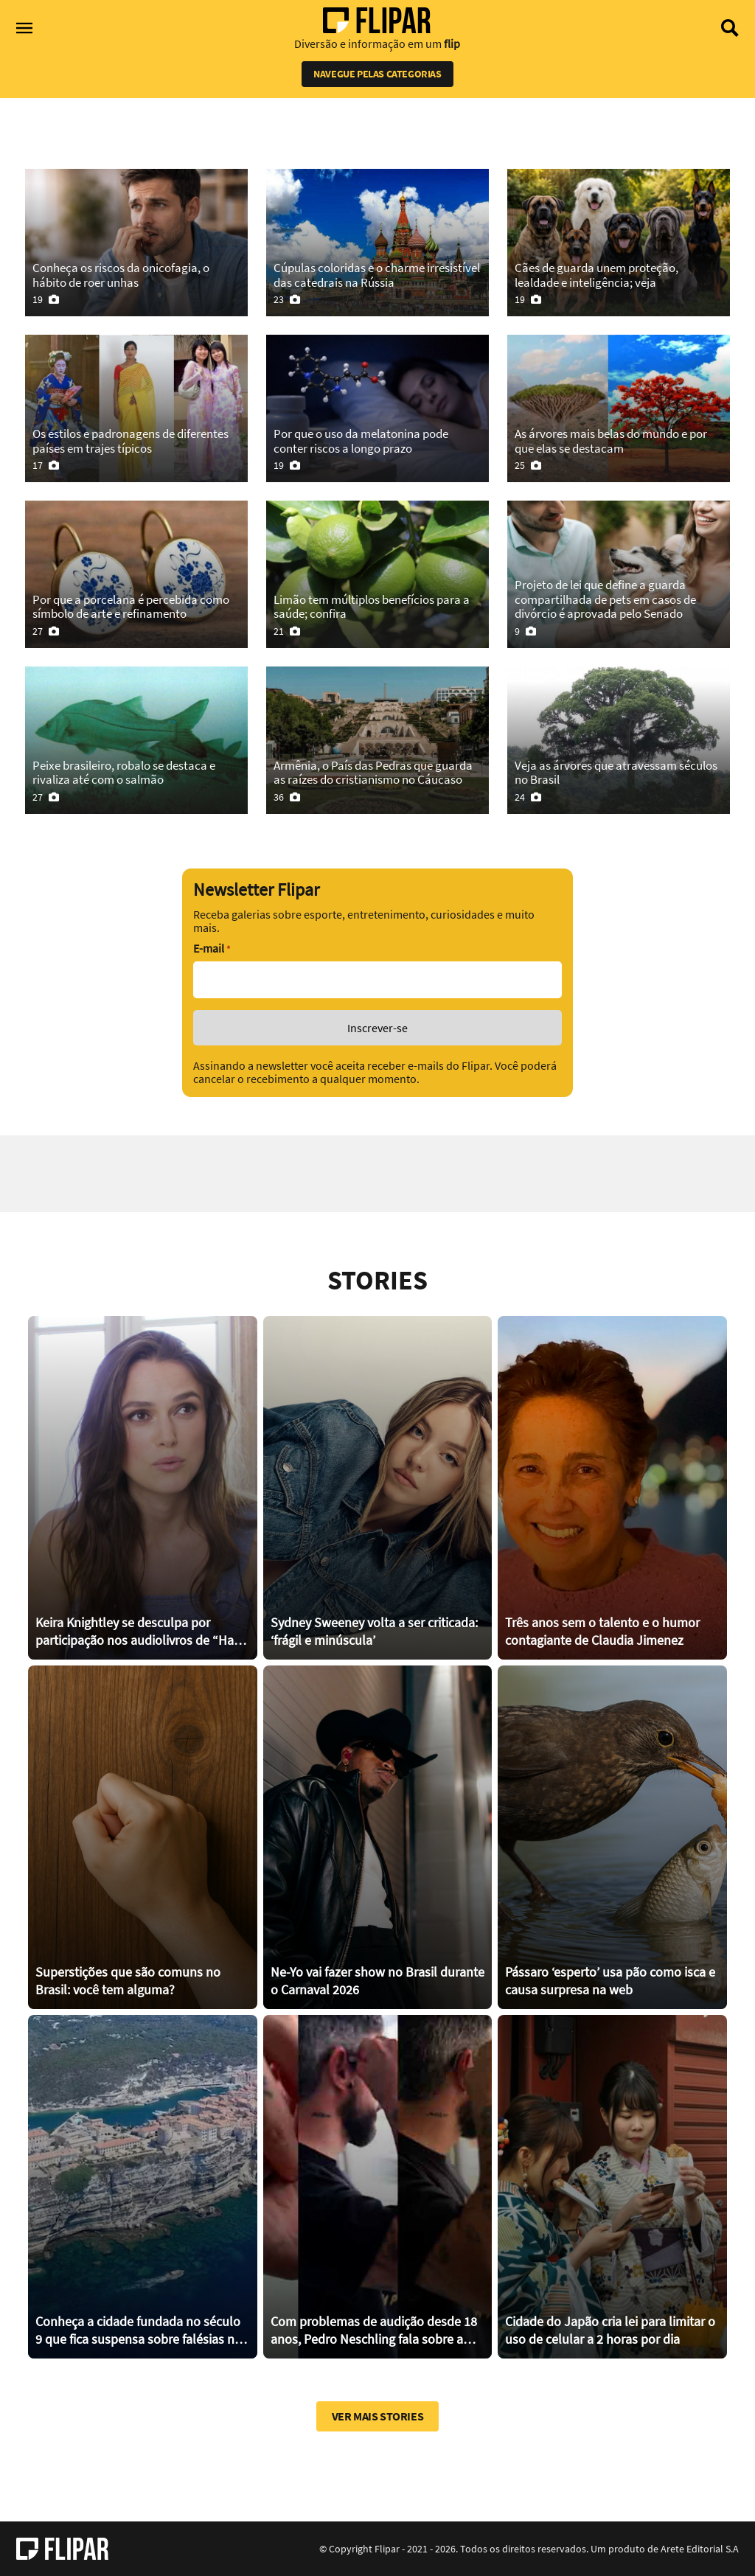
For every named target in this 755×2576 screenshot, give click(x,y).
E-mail (211, 948)
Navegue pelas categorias (377, 73)
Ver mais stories (378, 2416)
